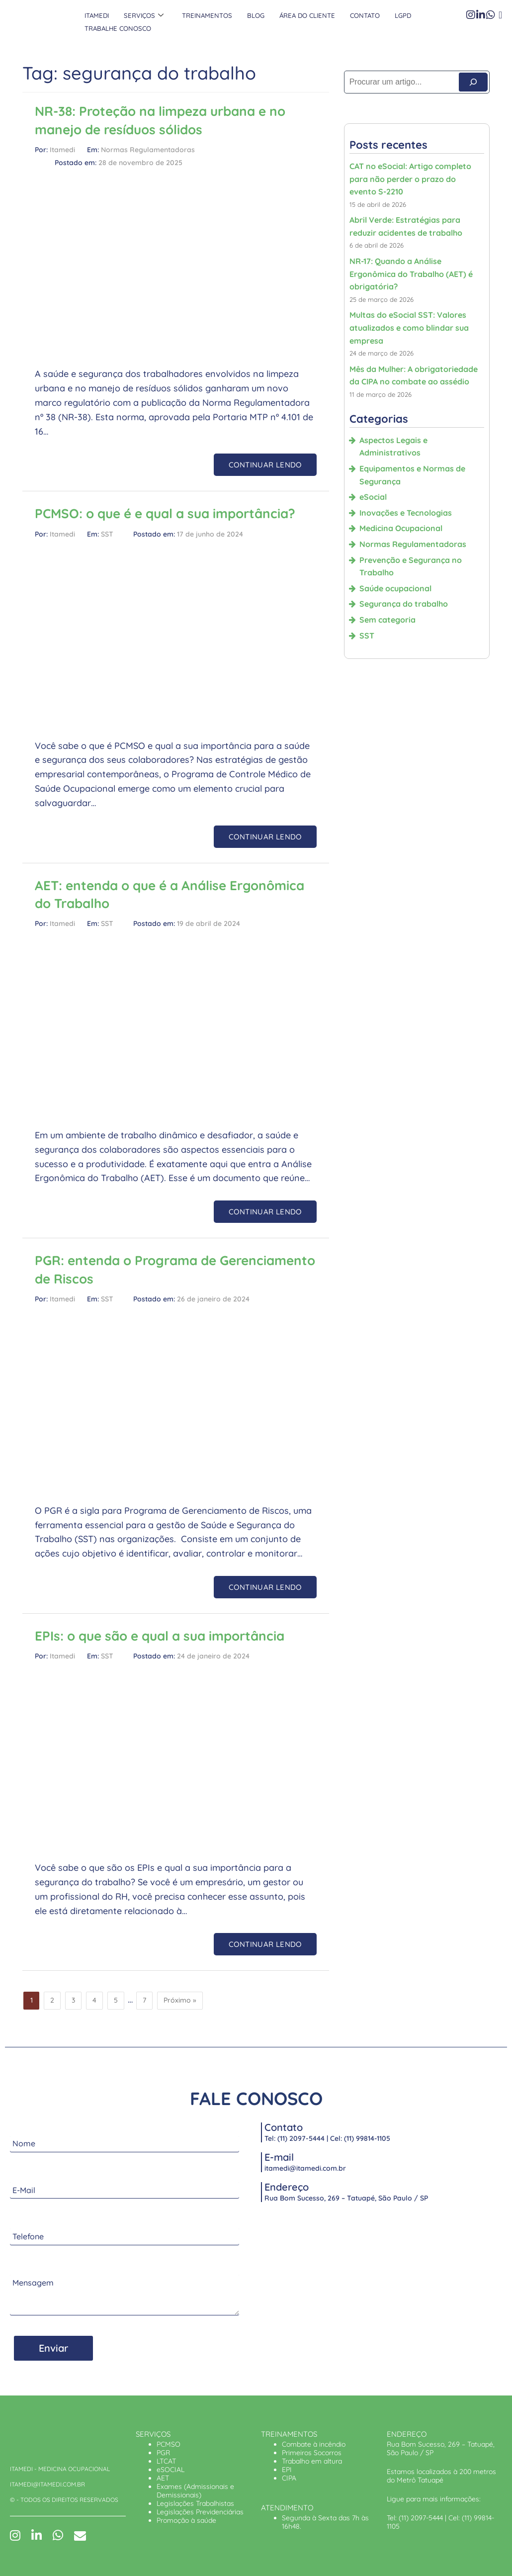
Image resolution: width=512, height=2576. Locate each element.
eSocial (373, 497)
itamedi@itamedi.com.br (305, 2168)
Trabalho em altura (312, 2461)
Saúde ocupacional (395, 588)
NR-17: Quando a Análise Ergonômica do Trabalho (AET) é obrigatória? (411, 273)
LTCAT (166, 2461)
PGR (163, 2452)
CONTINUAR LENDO (265, 464)
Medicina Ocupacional (400, 528)
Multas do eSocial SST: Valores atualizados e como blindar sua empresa (409, 327)
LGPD (395, 15)
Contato (357, 15)
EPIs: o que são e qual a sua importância (159, 1636)
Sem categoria (387, 620)
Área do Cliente (301, 15)
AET (163, 2478)
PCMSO (168, 2444)
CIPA (289, 2478)
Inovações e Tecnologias (405, 513)
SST (107, 534)
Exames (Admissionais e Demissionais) (195, 2490)
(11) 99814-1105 (367, 2138)
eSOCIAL (170, 2469)
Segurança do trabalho (403, 604)
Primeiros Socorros (311, 2452)
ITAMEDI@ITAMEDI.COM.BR (47, 2484)
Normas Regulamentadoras (148, 149)
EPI (287, 2469)
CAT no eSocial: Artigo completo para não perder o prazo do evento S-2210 (410, 178)
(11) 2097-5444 (301, 2138)
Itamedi (96, 15)
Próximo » (180, 2000)
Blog (250, 15)
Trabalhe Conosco (117, 28)
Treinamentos (203, 15)
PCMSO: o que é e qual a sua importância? (165, 513)
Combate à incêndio (313, 2444)
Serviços (142, 15)
